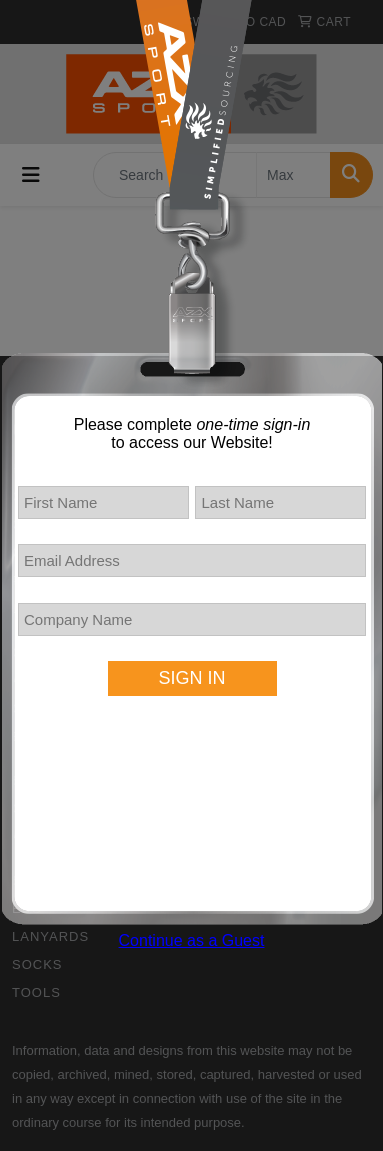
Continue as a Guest (192, 940)
